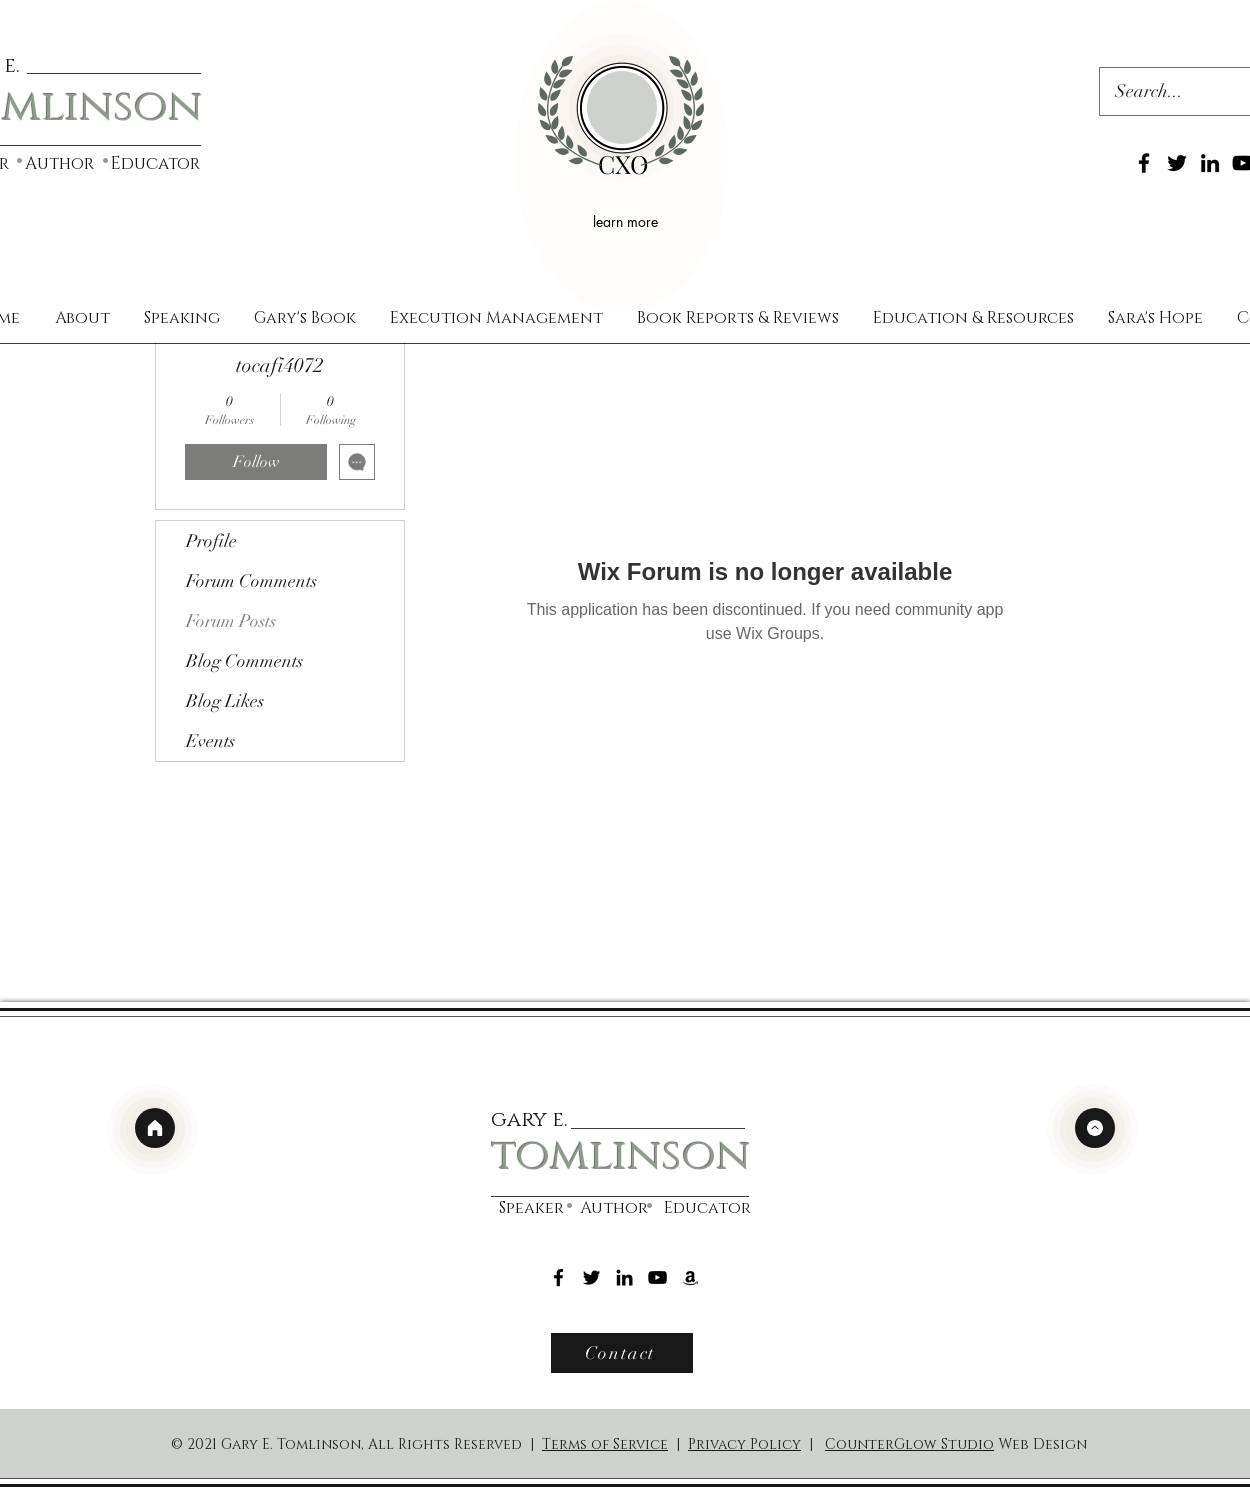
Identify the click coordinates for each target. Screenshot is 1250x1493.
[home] (155, 1128)
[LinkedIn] (1210, 163)
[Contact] (622, 1353)
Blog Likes (225, 701)
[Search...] (1165, 92)
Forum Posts (231, 621)
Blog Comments (244, 661)
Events (210, 741)
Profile (211, 541)
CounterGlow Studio (909, 1444)
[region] (622, 156)
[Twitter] (1177, 163)
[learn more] (628, 221)
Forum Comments (251, 581)
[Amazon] (690, 1277)
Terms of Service (605, 1444)
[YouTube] (657, 1277)
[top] (1095, 1128)
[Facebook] (1144, 163)
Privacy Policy (744, 1444)
